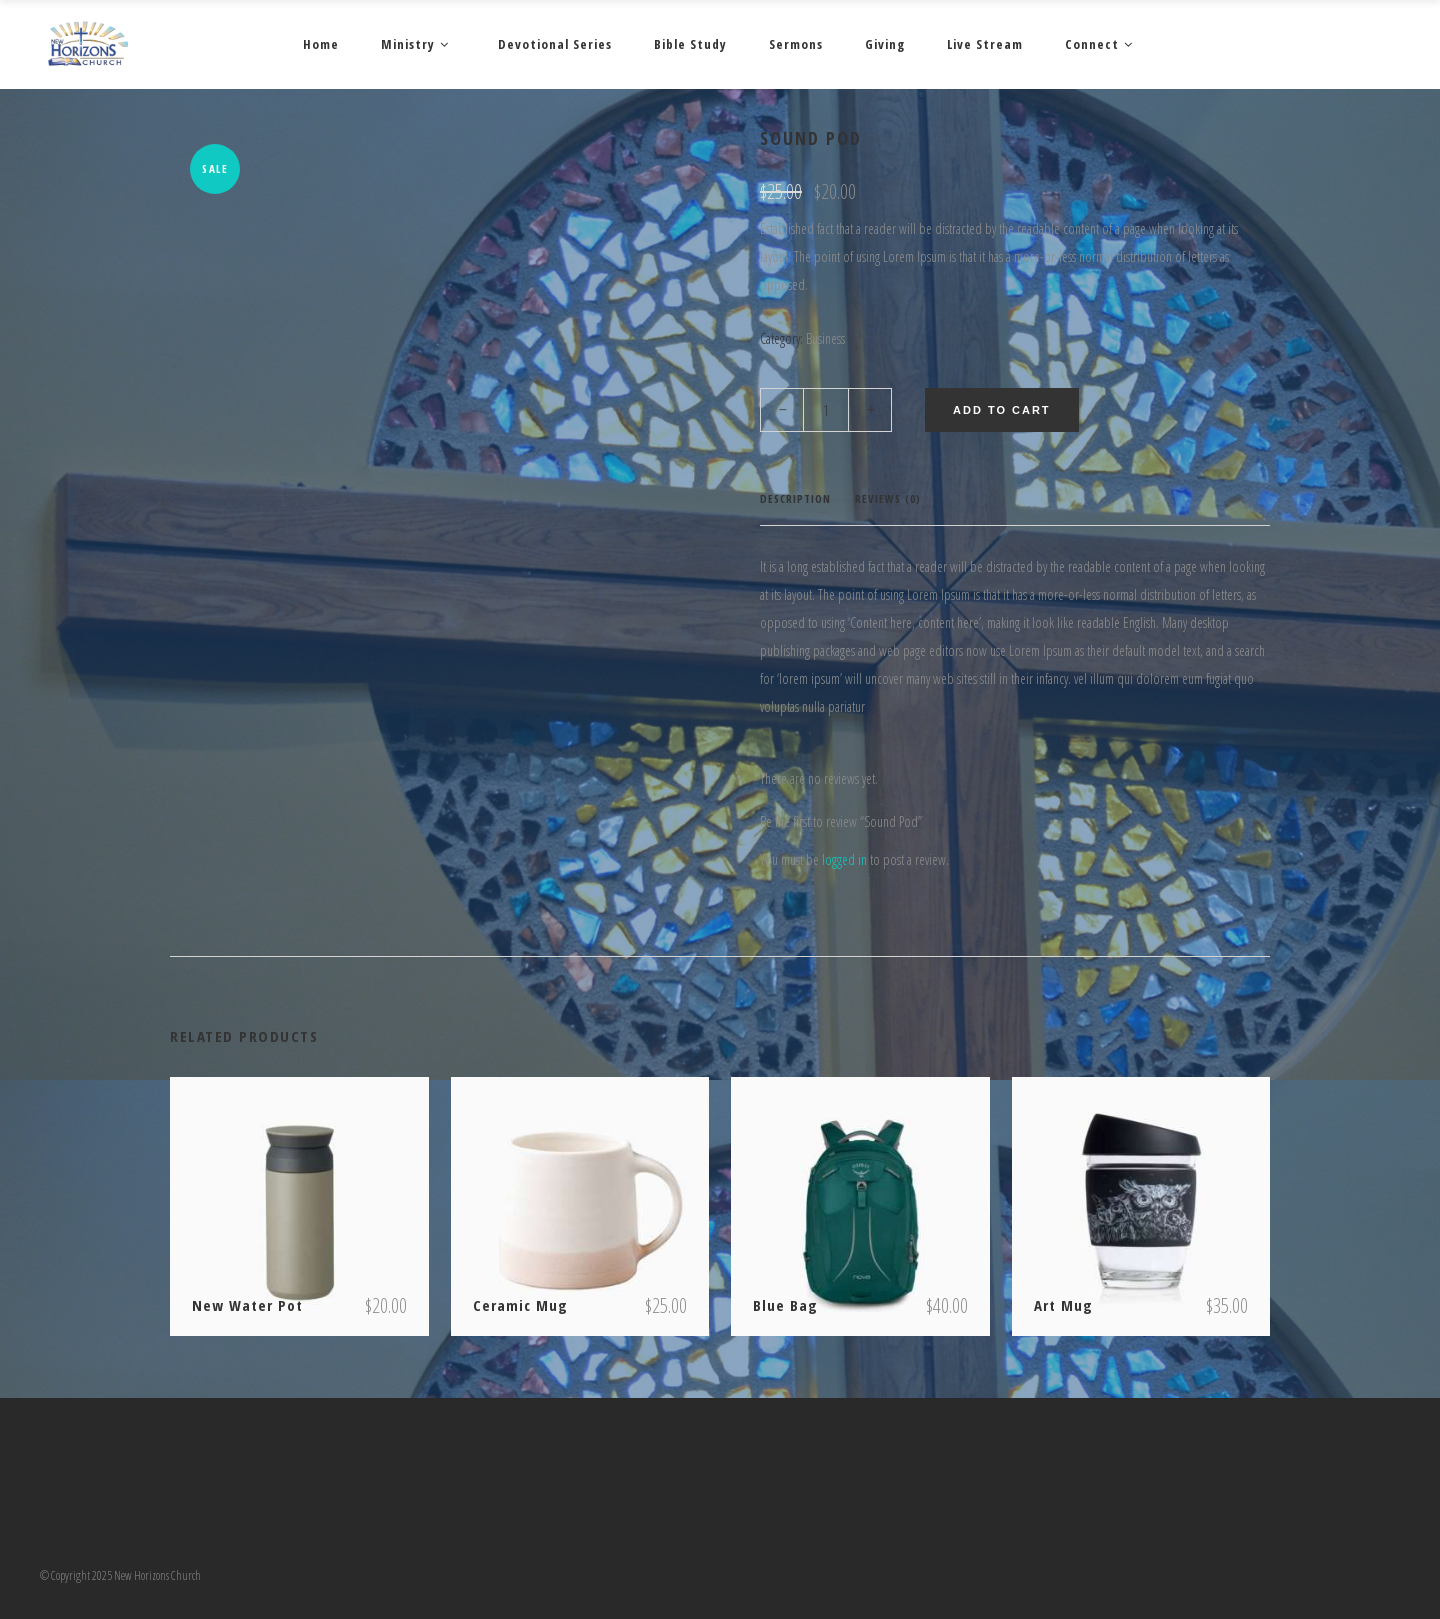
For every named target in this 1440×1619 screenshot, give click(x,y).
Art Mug (1063, 1305)
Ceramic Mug (520, 1305)
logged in (844, 859)
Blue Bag (785, 1305)
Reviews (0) (888, 498)
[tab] (795, 500)
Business (825, 338)
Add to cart (1002, 410)
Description (795, 498)
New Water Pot (247, 1305)
